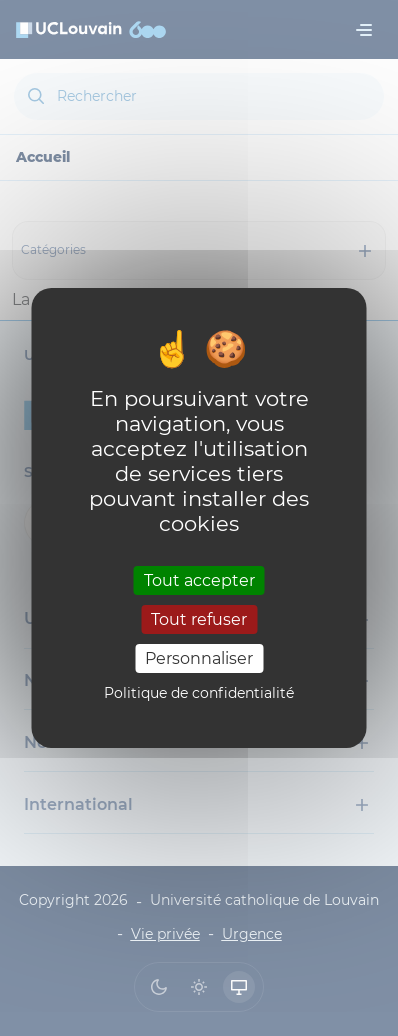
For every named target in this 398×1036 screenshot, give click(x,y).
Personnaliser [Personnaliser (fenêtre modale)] (199, 658)
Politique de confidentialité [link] (199, 693)
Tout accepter (199, 579)
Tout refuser (199, 619)
